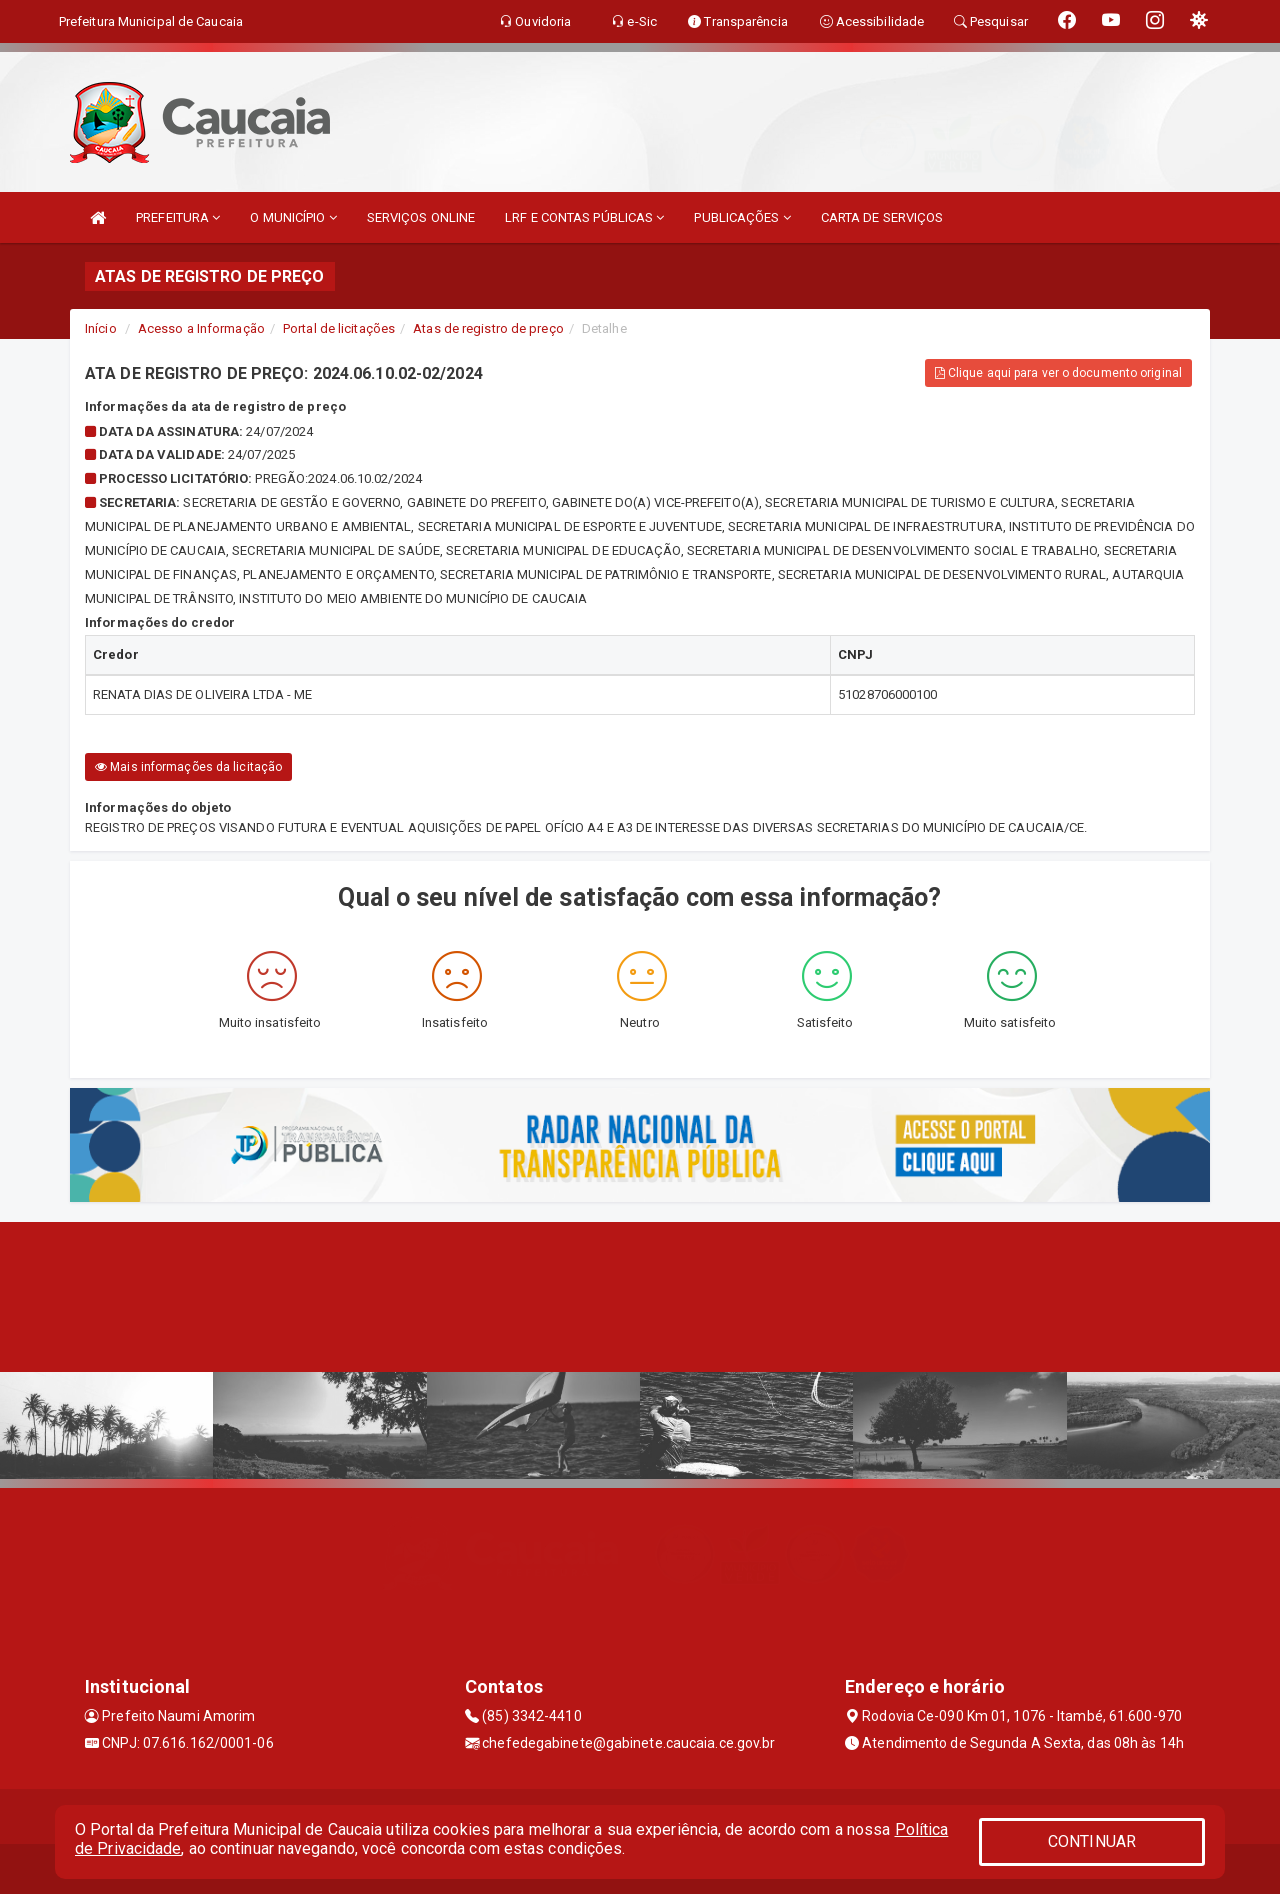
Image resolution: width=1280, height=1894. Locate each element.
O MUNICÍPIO (293, 217)
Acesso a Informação (201, 328)
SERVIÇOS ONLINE (421, 217)
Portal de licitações (339, 328)
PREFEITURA (178, 217)
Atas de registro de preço (488, 328)
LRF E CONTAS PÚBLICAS (584, 217)
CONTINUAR (1092, 1841)
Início (101, 328)
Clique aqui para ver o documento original (1058, 373)
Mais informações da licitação (188, 767)
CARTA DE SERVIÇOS (882, 217)
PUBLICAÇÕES (742, 217)
